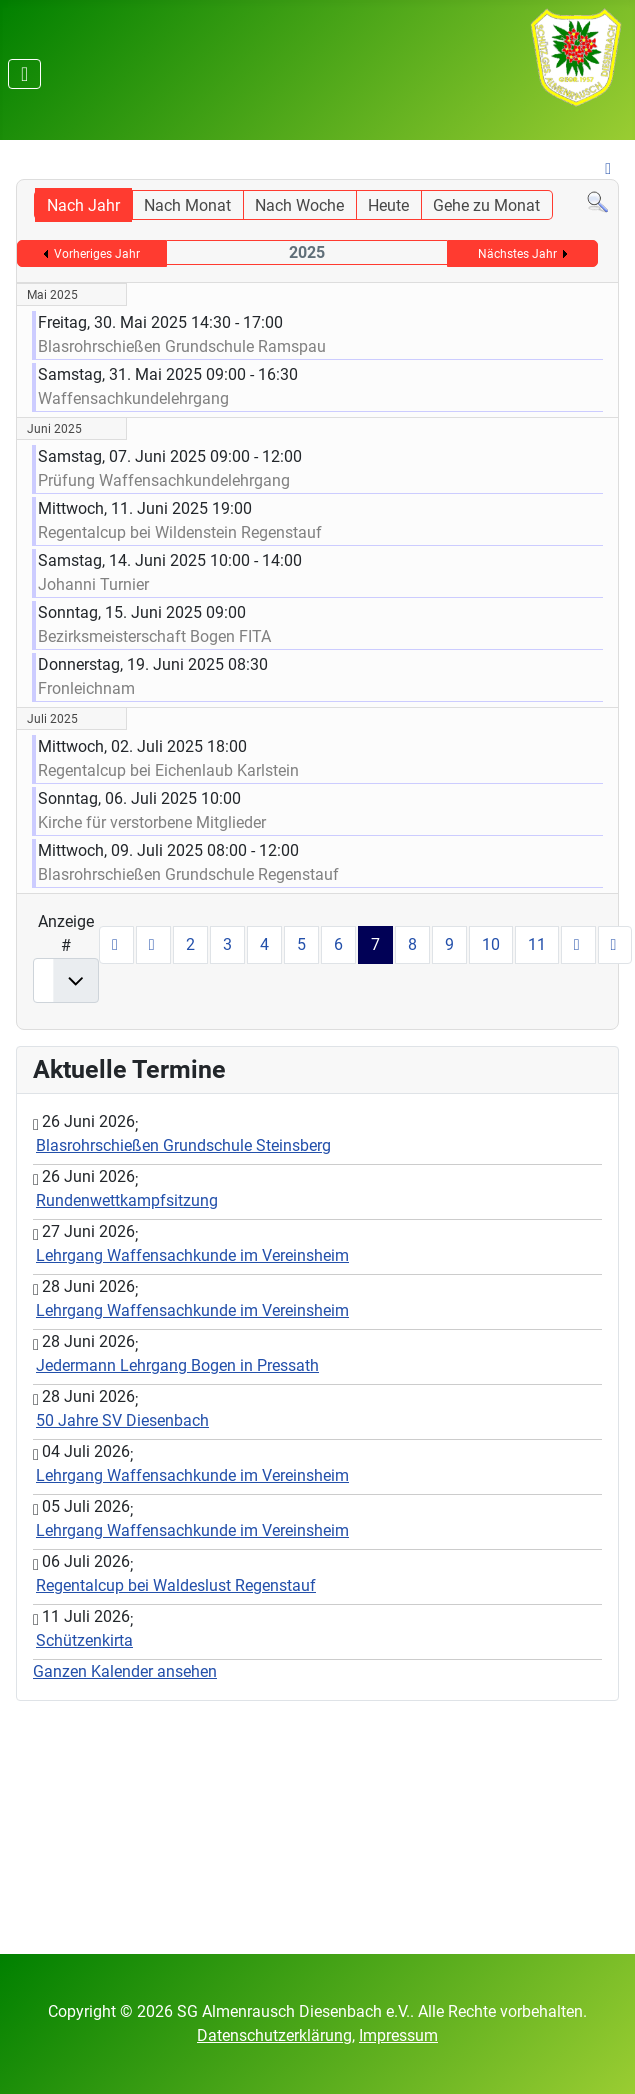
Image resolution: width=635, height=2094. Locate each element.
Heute (388, 205)
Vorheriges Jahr (97, 254)
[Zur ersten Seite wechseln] (116, 945)
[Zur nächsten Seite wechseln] (578, 945)
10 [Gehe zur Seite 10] (491, 944)
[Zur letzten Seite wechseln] (615, 945)
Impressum (398, 2035)
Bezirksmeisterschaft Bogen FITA (154, 636)
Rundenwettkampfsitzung (127, 1200)
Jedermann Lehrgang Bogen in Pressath (177, 1365)
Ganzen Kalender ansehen (125, 1671)
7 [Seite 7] (375, 944)
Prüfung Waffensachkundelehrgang (166, 480)
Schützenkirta (84, 1640)
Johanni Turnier (93, 584)
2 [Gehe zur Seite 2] (190, 944)
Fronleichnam (86, 688)
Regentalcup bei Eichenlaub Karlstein (168, 770)
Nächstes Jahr (517, 254)
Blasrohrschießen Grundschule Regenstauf (188, 874)
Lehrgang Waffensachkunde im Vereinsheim (192, 1255)
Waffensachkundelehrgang (135, 398)
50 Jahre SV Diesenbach (122, 1420)
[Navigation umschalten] (24, 74)
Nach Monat (187, 205)
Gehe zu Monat (486, 205)
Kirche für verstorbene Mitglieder (152, 822)
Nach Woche (299, 205)
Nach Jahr (83, 205)
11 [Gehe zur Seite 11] (537, 944)
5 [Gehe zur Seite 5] (301, 944)
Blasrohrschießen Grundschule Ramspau (182, 346)
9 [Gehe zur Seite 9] (449, 944)
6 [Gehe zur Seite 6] (338, 944)
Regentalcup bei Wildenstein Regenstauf (180, 532)
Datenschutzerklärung (274, 2035)
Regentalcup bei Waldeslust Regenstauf (176, 1585)
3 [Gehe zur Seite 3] (227, 944)
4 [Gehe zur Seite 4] (264, 944)
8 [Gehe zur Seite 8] (412, 944)
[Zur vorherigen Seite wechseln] (153, 945)
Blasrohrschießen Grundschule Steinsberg (183, 1145)
